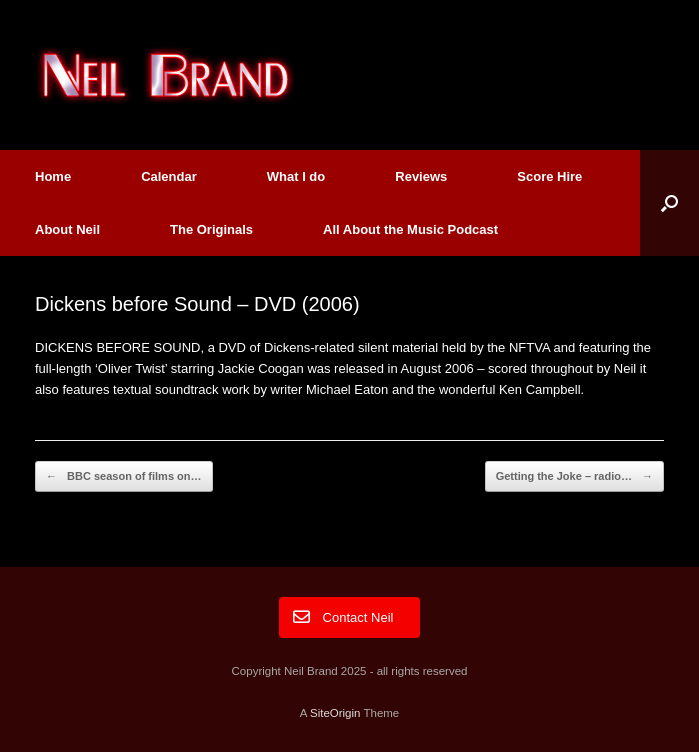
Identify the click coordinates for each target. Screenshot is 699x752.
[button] (669, 203)
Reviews (421, 176)
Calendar (169, 176)
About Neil (67, 229)
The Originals (211, 229)
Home (53, 176)
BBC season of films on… (124, 476)
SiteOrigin (335, 713)
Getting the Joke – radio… (574, 476)
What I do (296, 176)
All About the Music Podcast (410, 229)
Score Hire (549, 176)
